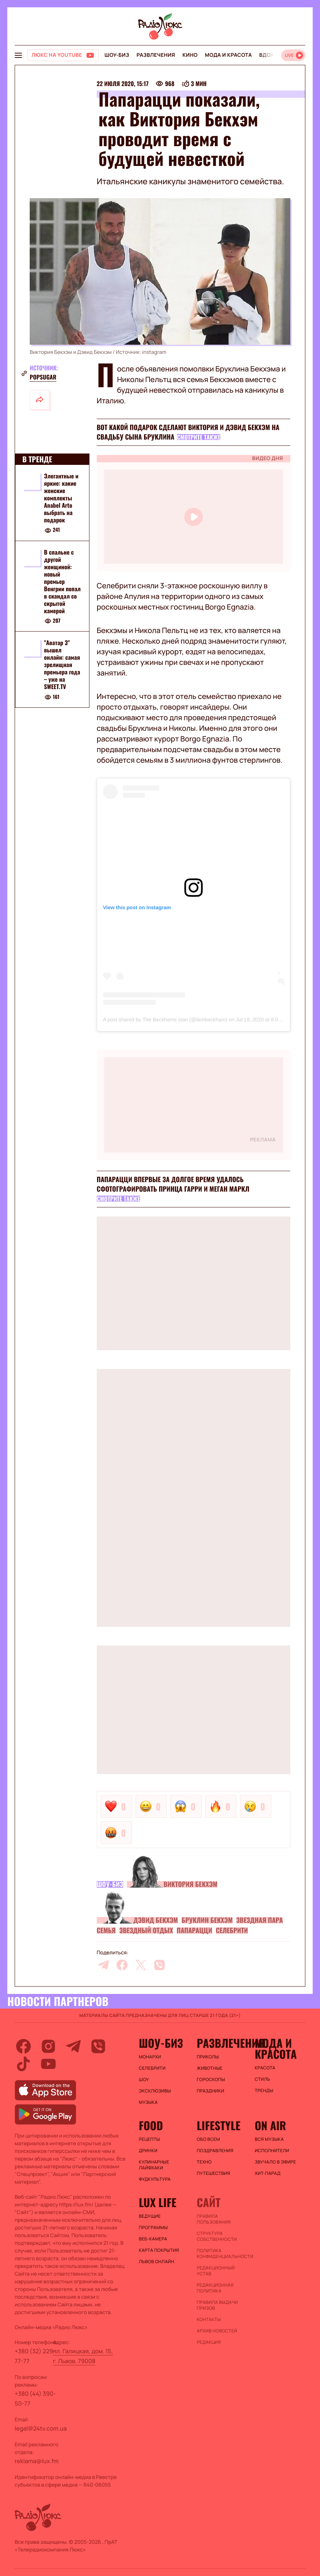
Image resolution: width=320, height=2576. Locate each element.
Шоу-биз (116, 55)
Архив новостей (217, 2331)
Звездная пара (259, 1920)
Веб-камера (153, 2239)
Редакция (209, 2342)
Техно (204, 2162)
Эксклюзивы (155, 2091)
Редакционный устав (216, 2271)
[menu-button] (18, 55)
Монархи (150, 2057)
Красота (265, 2068)
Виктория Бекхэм (190, 1884)
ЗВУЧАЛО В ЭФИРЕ (275, 2162)
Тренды (264, 2091)
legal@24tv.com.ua (41, 2428)
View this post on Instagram (137, 907)
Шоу (144, 2080)
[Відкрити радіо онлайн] (293, 55)
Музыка (148, 2102)
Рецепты (149, 2139)
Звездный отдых (146, 1930)
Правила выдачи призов (217, 2305)
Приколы (208, 2057)
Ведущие (150, 2216)
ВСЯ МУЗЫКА (269, 2139)
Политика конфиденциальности (222, 2253)
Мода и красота (228, 55)
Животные (209, 2068)
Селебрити (232, 1930)
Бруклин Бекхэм (206, 1920)
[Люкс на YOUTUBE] (63, 55)
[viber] (159, 1965)
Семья (106, 1930)
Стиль (262, 2079)
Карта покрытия (159, 2250)
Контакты (209, 2320)
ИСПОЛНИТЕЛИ (272, 2151)
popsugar (43, 377)
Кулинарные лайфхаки (154, 2165)
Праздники (210, 2091)
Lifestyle (218, 2125)
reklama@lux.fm (37, 2461)
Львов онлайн (156, 2262)
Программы (153, 2228)
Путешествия (213, 2173)
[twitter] (140, 1965)
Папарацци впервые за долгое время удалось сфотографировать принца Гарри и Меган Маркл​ (173, 1184)
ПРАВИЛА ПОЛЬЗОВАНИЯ (214, 2219)
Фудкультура (155, 2179)
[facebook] (122, 1965)
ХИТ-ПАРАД (267, 2173)
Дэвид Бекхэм (155, 1920)
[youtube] (48, 2064)
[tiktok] (23, 2064)
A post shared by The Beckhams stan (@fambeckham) (165, 1019)
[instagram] (48, 2046)
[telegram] (103, 1965)
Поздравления (215, 2151)
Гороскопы (211, 2080)
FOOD (151, 2125)
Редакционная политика (215, 2288)
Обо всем (208, 2139)
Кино (190, 55)
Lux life (157, 2202)
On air (270, 2125)
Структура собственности (217, 2236)
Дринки (148, 2151)
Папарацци (194, 1930)
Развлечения (155, 55)
